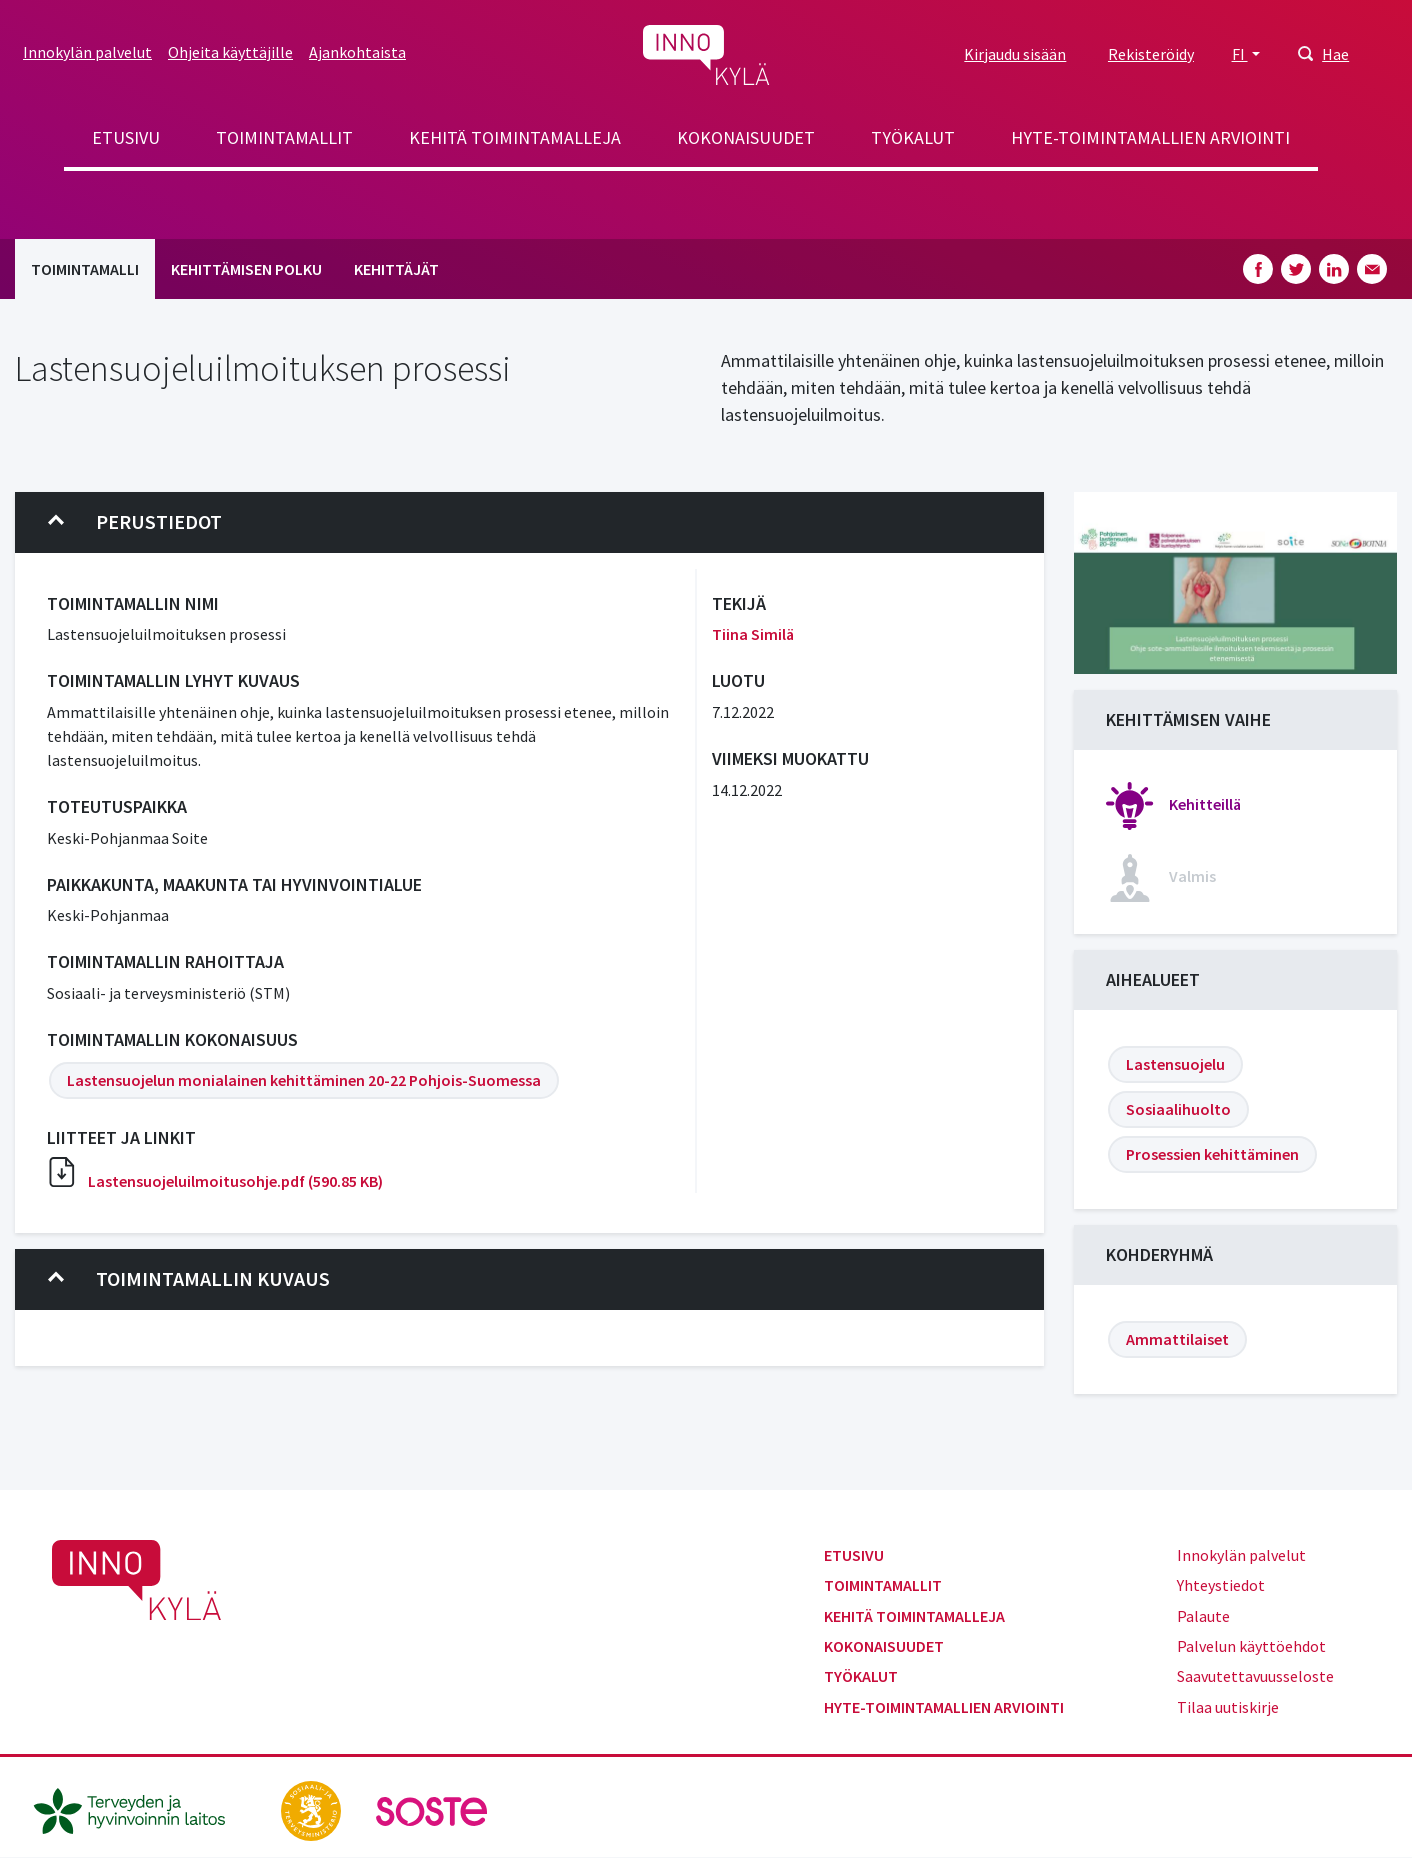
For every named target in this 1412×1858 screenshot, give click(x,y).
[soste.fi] (432, 1809)
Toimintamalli (85, 269)
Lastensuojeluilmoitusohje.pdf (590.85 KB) (235, 1181)
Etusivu (126, 137)
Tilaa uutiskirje (1228, 1707)
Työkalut (913, 137)
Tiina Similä (753, 634)
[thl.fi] (140, 1809)
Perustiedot (135, 522)
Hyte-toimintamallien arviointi (1150, 137)
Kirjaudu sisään (1015, 54)
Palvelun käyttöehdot (1251, 1646)
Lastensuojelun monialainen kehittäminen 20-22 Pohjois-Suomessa (304, 1080)
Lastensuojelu (1175, 1064)
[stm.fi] (312, 1809)
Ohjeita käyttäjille (230, 52)
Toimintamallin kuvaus (189, 1279)
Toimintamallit (284, 137)
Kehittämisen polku (246, 269)
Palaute (1203, 1616)
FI (1240, 54)
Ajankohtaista (357, 52)
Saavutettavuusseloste (1255, 1676)
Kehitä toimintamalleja (515, 137)
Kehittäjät (396, 269)
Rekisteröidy (1151, 54)
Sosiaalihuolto (1178, 1109)
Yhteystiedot (1221, 1585)
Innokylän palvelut (87, 52)
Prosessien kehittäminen (1212, 1154)
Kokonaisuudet (746, 137)
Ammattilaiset (1177, 1339)
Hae (1335, 54)
